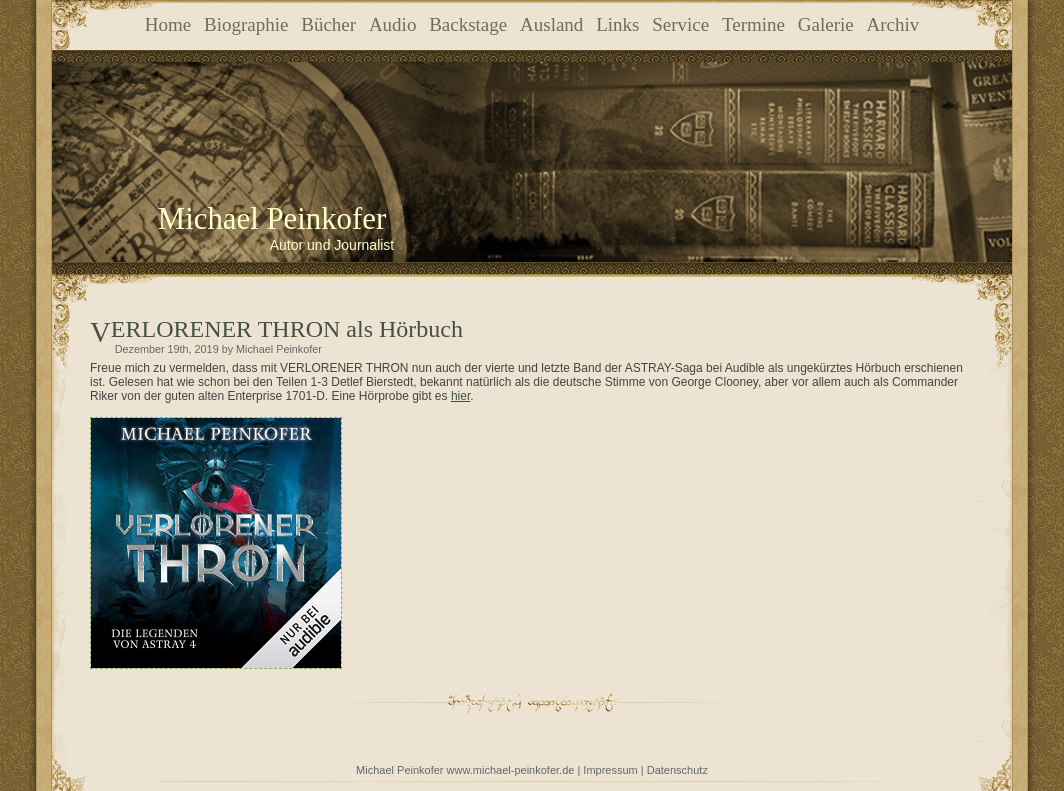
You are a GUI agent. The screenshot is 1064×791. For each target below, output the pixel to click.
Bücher (328, 24)
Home (168, 24)
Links (617, 24)
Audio (393, 24)
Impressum (610, 770)
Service (680, 24)
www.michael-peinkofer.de (511, 770)
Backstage (468, 24)
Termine (753, 24)
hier (460, 396)
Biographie (246, 24)
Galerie (826, 24)
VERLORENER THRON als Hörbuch (287, 329)
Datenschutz (677, 770)
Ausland (551, 24)
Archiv (892, 24)
